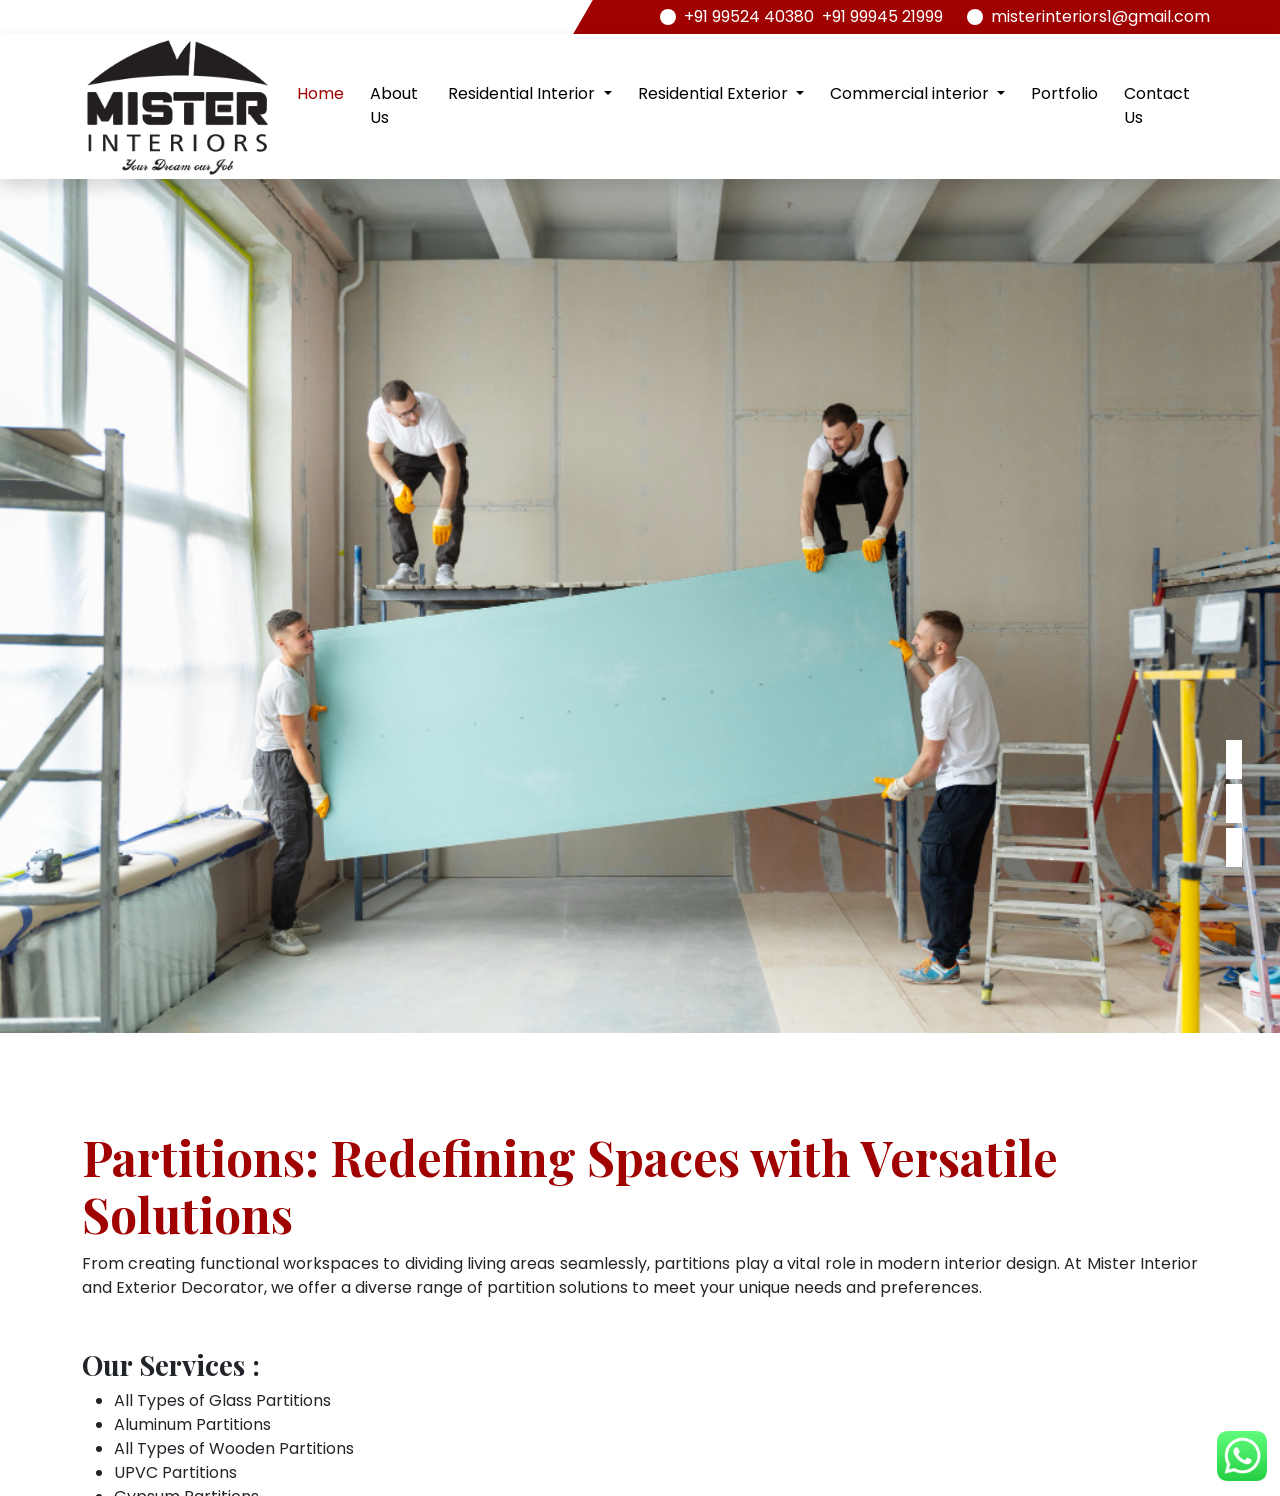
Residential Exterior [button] (715, 93)
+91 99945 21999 (882, 16)
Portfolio (1064, 93)
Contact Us (1157, 105)
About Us (394, 105)
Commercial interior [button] (911, 93)
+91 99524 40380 (749, 16)
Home (320, 93)
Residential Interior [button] (523, 93)
